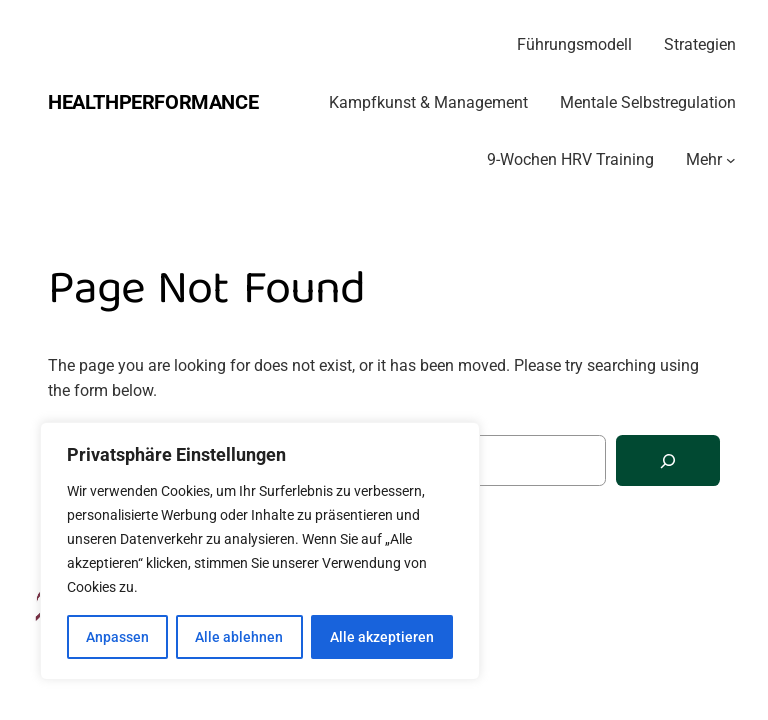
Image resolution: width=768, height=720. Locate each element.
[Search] (668, 460)
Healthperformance (153, 102)
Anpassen (117, 637)
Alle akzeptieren (382, 637)
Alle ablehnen (239, 637)
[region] (260, 551)
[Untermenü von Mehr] (731, 160)
